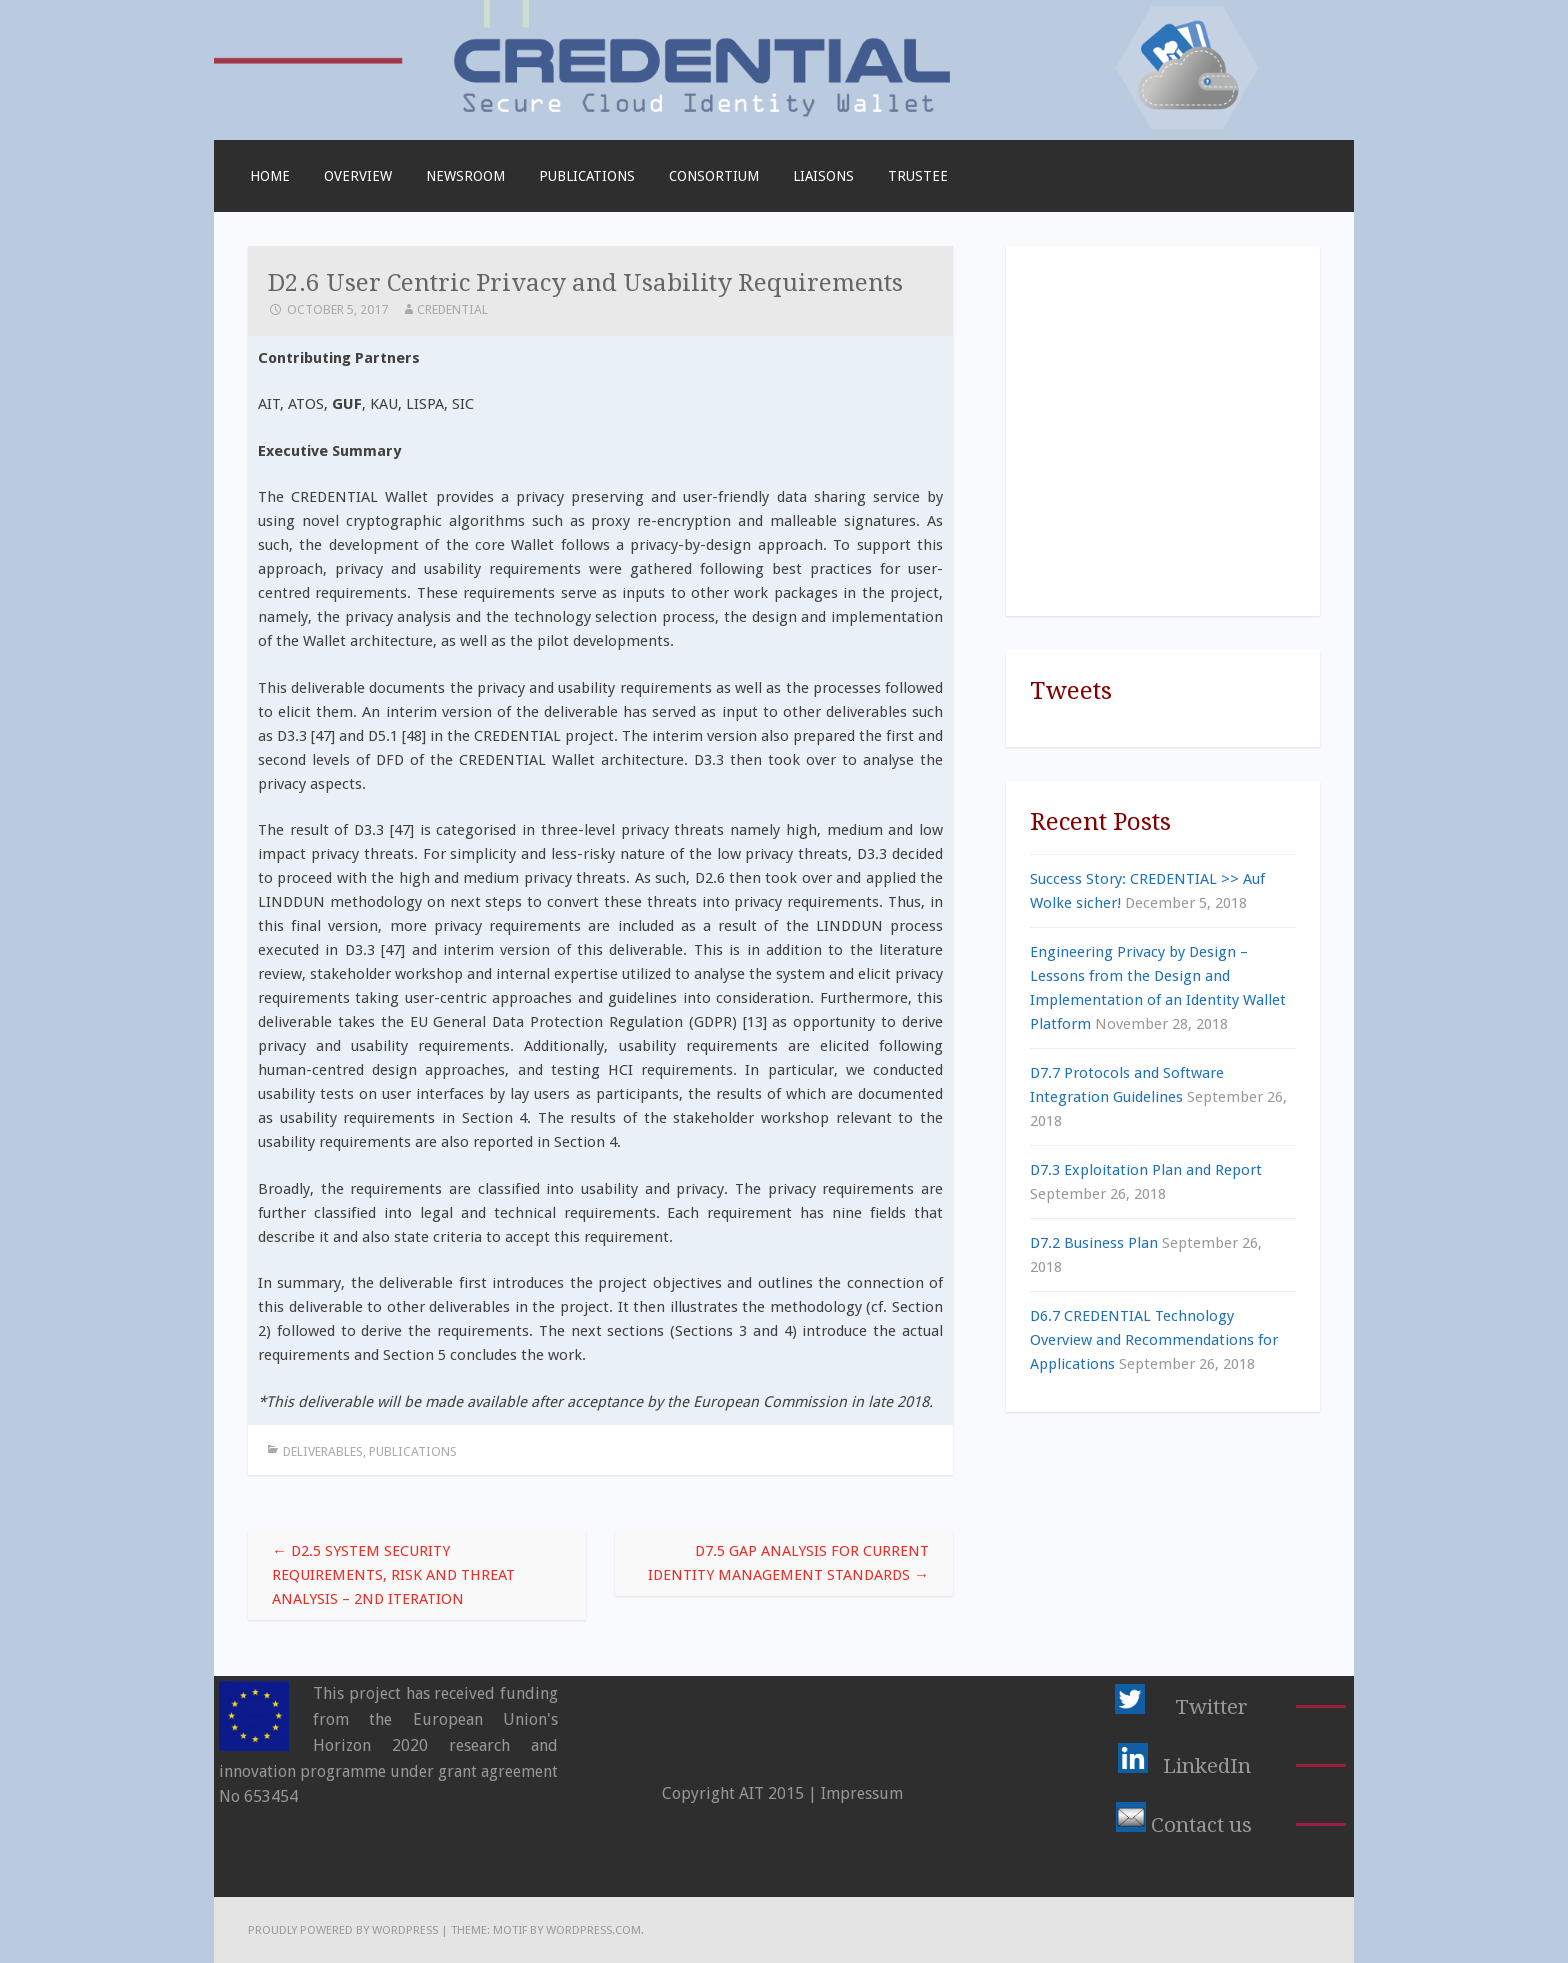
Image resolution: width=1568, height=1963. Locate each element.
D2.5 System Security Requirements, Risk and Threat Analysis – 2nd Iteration (393, 1575)
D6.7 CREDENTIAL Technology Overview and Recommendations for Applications (1154, 1340)
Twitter (1211, 1707)
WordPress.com (593, 1930)
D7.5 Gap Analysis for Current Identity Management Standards (788, 1563)
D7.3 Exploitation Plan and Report (1146, 1170)
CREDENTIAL (452, 309)
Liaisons (823, 176)
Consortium (714, 176)
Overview (358, 176)
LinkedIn (1207, 1766)
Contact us (1201, 1825)
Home (270, 176)
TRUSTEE (918, 176)
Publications (587, 176)
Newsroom (465, 176)
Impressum (862, 1793)
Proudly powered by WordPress (343, 1930)
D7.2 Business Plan (1094, 1243)
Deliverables (323, 1451)
